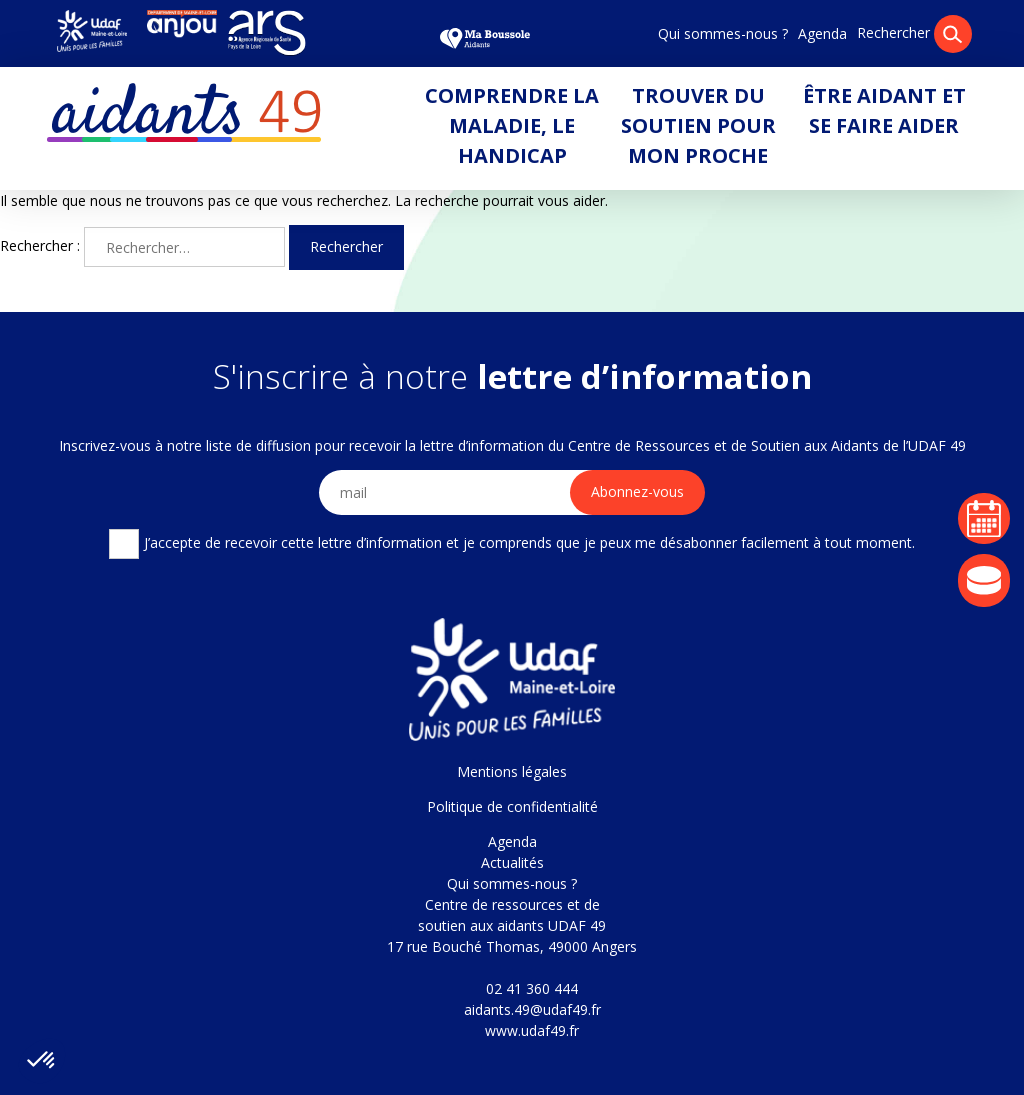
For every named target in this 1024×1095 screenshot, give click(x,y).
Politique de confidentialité (512, 806)
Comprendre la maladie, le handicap (512, 125)
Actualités (512, 862)
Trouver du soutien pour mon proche (698, 125)
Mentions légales (512, 771)
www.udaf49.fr (532, 1030)
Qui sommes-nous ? (723, 33)
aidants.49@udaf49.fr (532, 1009)
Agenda (822, 33)
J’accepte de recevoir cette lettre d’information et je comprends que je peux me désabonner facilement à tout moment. (511, 544)
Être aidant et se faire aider (884, 110)
